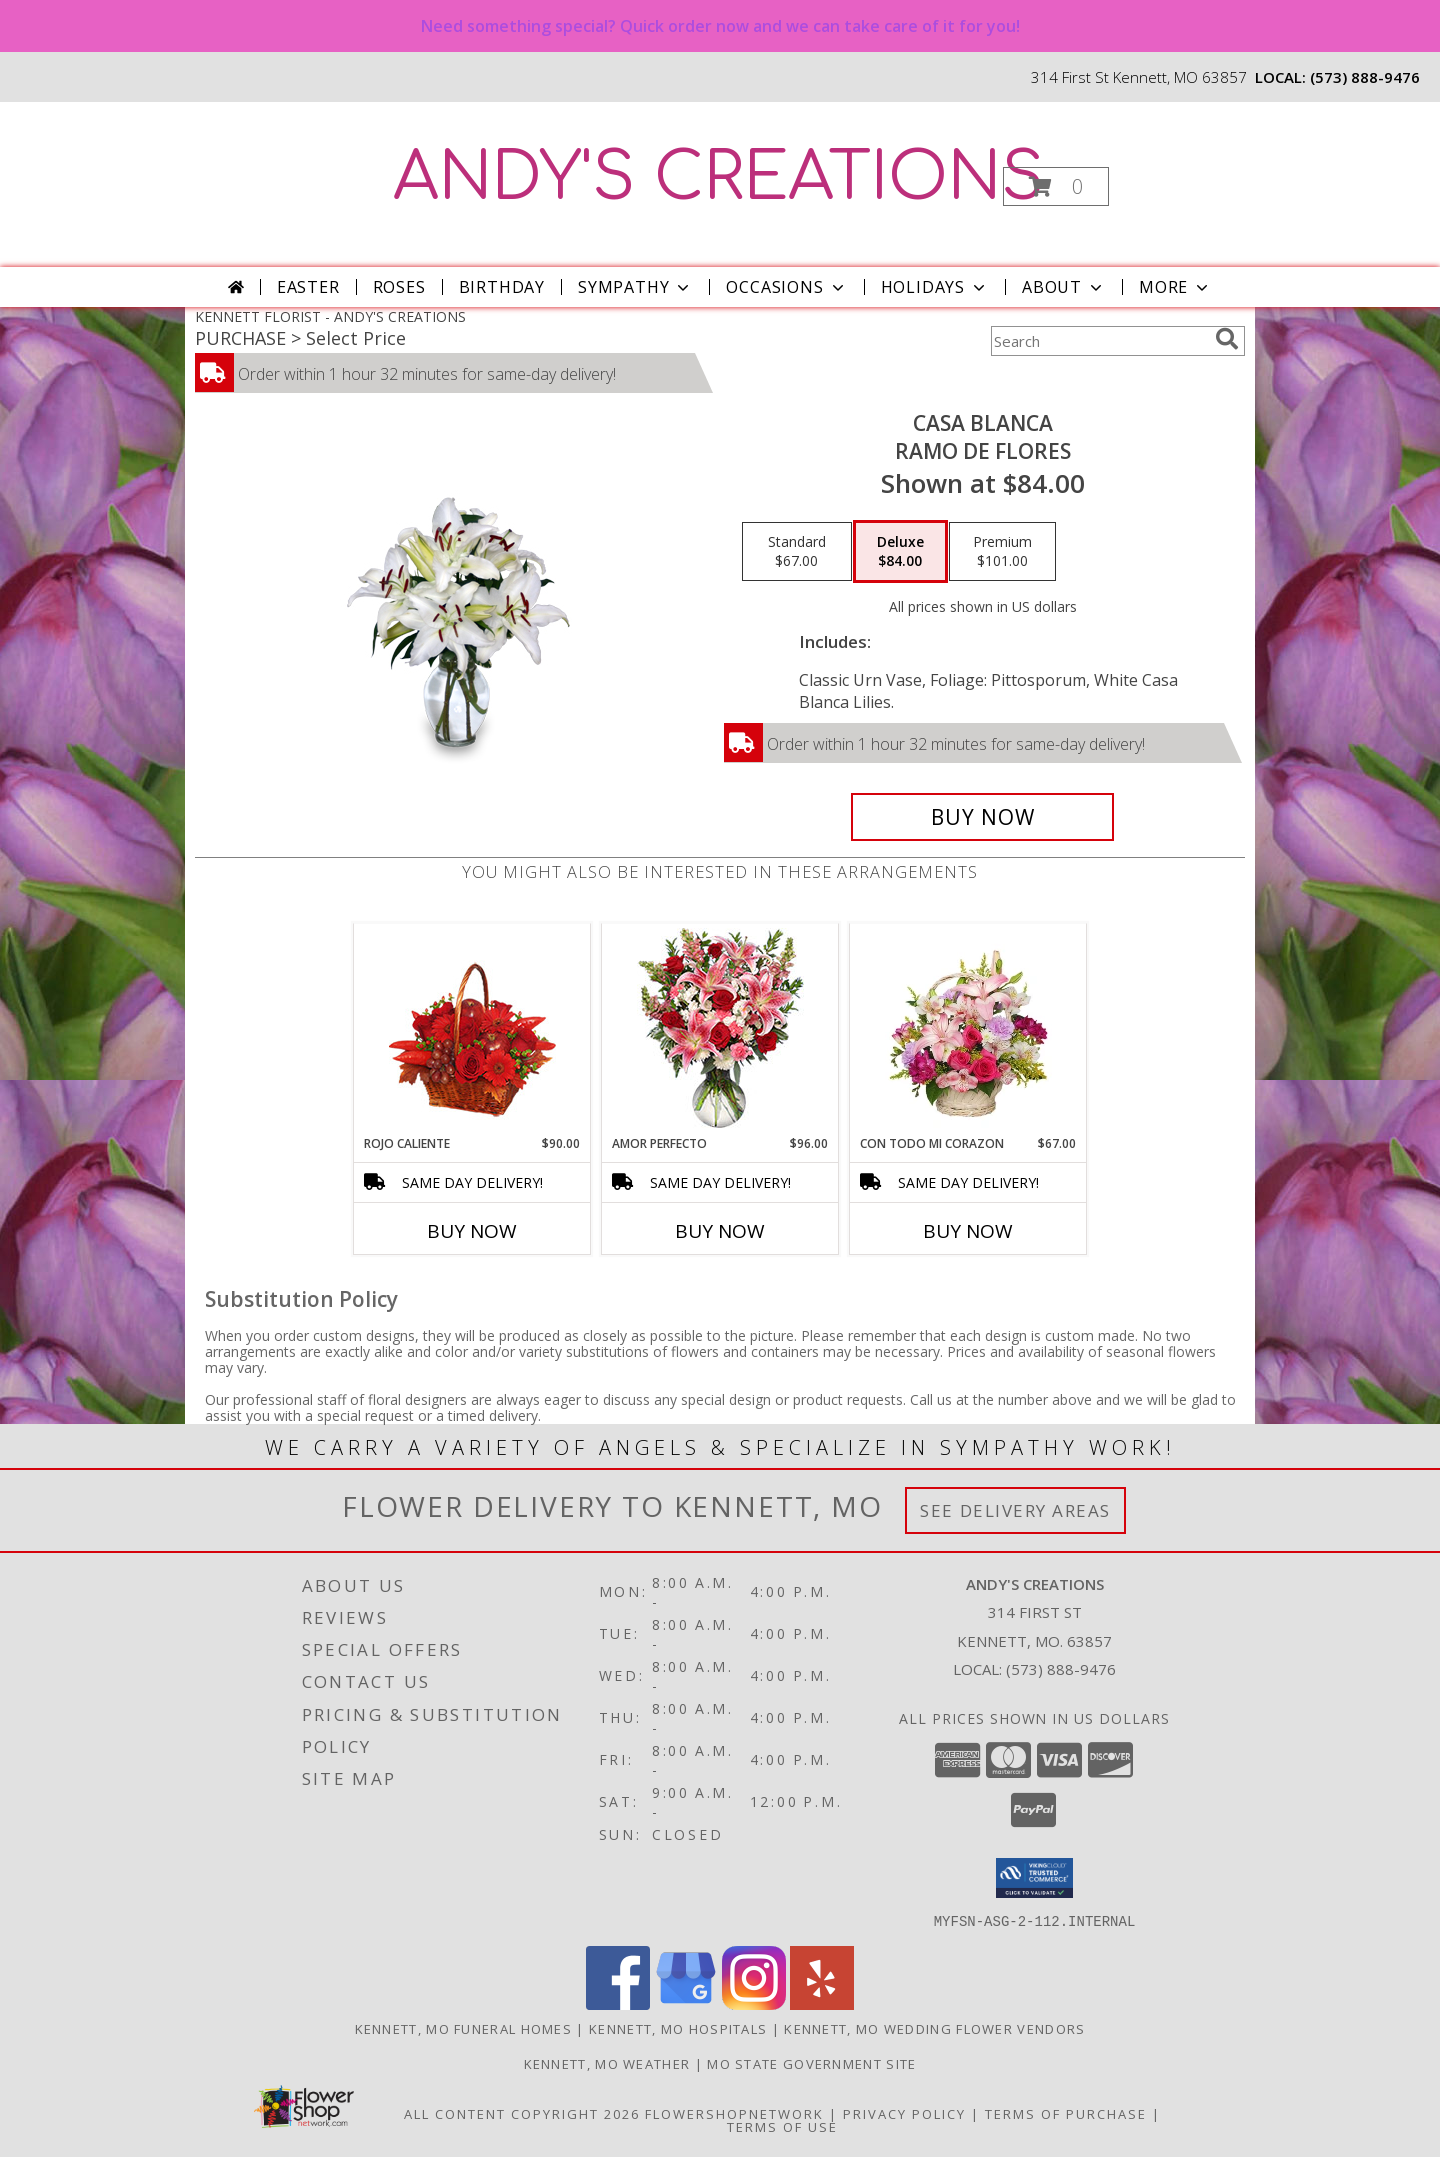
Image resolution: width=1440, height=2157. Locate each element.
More (1175, 287)
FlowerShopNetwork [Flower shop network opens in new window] (734, 2113)
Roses (399, 287)
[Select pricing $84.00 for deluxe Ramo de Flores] (900, 552)
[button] (1056, 186)
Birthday (502, 287)
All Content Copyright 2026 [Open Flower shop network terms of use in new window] (522, 2113)
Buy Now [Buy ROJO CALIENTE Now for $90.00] (472, 1231)
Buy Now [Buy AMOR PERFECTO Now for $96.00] (720, 1231)
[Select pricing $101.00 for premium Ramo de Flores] (1002, 552)
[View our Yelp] (822, 2003)
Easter (308, 287)
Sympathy (635, 287)
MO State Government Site (811, 2063)
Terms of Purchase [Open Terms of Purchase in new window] (1066, 2113)
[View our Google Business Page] (686, 2003)
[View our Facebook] (618, 2003)
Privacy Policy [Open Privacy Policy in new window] (904, 2113)
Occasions (786, 287)
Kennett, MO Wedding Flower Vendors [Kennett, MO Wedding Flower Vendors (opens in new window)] (934, 2028)
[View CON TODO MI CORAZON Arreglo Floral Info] (968, 1029)
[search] (1227, 339)
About (1064, 287)
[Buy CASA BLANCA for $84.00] (982, 817)
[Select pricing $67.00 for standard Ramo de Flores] (797, 552)
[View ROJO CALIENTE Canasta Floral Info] (472, 1029)
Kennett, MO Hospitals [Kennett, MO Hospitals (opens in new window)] (678, 2028)
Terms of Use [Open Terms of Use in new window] (782, 2126)
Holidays (935, 287)
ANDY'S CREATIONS (718, 178)
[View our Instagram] (754, 2003)
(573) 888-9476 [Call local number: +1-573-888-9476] (1365, 77)
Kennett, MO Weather (607, 2063)
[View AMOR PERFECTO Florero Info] (720, 1029)
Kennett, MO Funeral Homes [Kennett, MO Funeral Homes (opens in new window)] (464, 2028)
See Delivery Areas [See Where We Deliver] (1015, 1510)
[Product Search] (1099, 341)
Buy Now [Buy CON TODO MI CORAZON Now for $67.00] (968, 1231)
